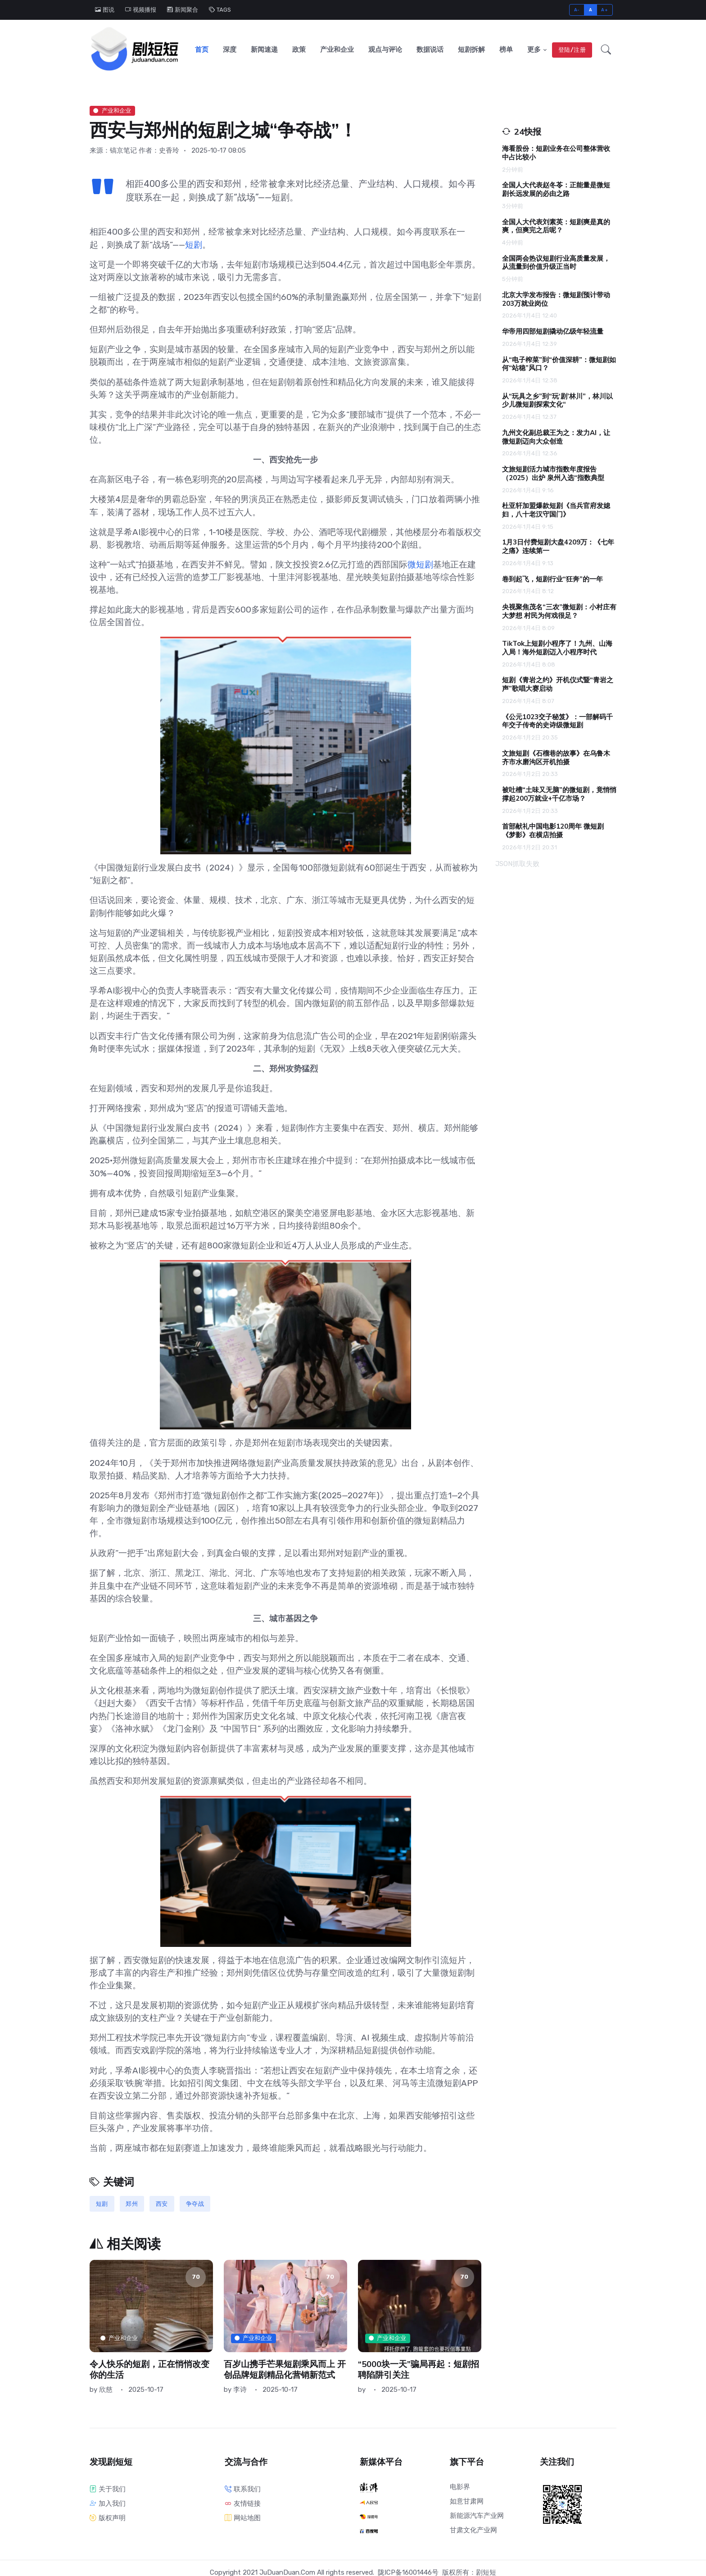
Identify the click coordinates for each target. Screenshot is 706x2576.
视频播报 (140, 9)
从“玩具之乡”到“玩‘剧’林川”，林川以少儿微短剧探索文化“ (557, 399)
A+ (604, 9)
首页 (201, 49)
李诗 (240, 2388)
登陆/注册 (572, 48)
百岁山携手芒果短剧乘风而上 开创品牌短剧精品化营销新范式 (285, 2368)
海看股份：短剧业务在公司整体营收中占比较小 (556, 151)
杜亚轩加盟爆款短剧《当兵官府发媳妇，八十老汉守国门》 (556, 508)
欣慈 (106, 2388)
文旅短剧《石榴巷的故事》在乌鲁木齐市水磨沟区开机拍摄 (556, 756)
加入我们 (108, 2502)
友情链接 (243, 2502)
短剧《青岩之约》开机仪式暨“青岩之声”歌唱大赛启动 (557, 682)
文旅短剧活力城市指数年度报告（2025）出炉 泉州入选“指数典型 (553, 472)
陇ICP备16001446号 (408, 2571)
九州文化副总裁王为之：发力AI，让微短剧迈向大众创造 (556, 435)
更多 (534, 49)
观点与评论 (385, 49)
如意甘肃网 (467, 2499)
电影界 (460, 2485)
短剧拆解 (471, 49)
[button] (606, 49)
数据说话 (430, 49)
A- (577, 9)
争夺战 (195, 2202)
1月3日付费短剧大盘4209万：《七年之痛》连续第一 (558, 544)
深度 (229, 49)
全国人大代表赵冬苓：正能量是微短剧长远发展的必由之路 (556, 187)
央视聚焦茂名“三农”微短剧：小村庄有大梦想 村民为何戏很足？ (559, 609)
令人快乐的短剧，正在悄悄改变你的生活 (149, 2368)
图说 (104, 9)
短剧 (193, 243)
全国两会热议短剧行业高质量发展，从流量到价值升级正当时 (556, 261)
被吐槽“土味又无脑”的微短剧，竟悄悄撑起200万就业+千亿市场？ (559, 792)
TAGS (220, 9)
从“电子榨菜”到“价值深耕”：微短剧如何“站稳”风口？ (559, 362)
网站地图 (243, 2516)
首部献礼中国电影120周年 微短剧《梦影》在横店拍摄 (553, 829)
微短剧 (420, 563)
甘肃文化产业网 (473, 2528)
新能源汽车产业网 (477, 2514)
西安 (162, 2202)
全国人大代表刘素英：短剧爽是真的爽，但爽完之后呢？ (556, 224)
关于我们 (108, 2487)
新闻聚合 (182, 9)
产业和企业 (337, 49)
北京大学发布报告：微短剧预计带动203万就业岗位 (556, 297)
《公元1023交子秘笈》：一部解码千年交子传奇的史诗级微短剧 (557, 719)
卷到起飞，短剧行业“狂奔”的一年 (552, 577)
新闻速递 (264, 49)
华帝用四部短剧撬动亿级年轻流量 (552, 329)
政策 (299, 49)
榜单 (506, 49)
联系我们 (243, 2487)
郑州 (132, 2202)
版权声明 (108, 2516)
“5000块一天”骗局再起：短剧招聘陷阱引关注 (418, 2368)
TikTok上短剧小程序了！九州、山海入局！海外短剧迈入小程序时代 (557, 646)
